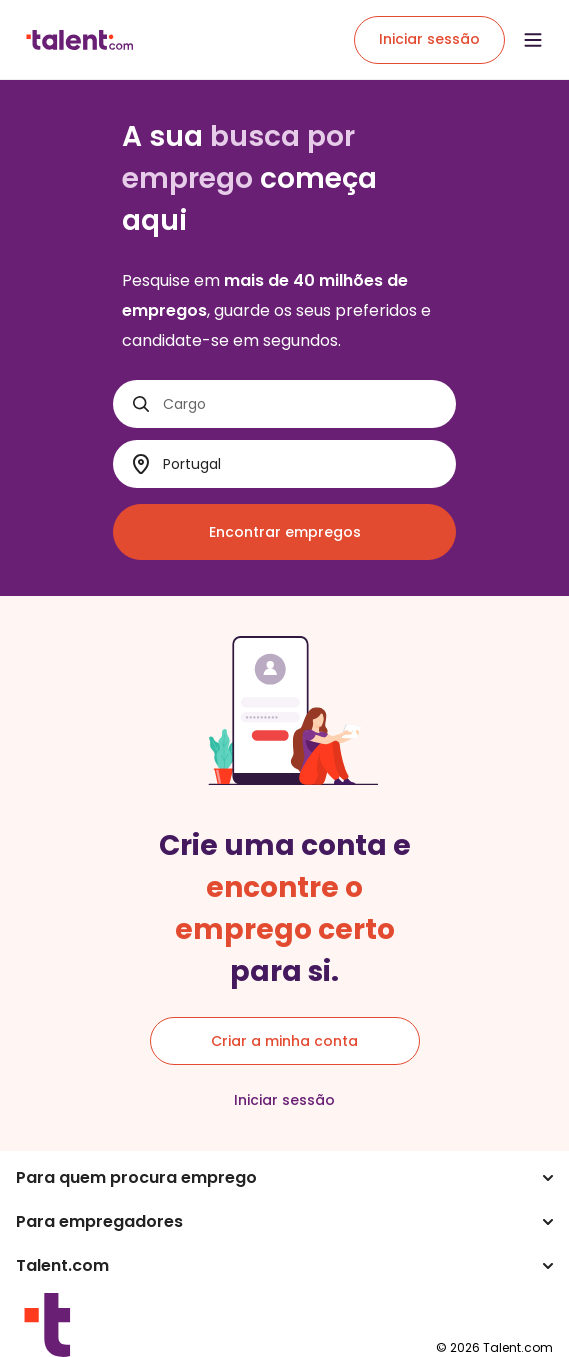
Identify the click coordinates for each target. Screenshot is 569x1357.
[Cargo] (301, 404)
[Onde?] (301, 464)
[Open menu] (533, 40)
